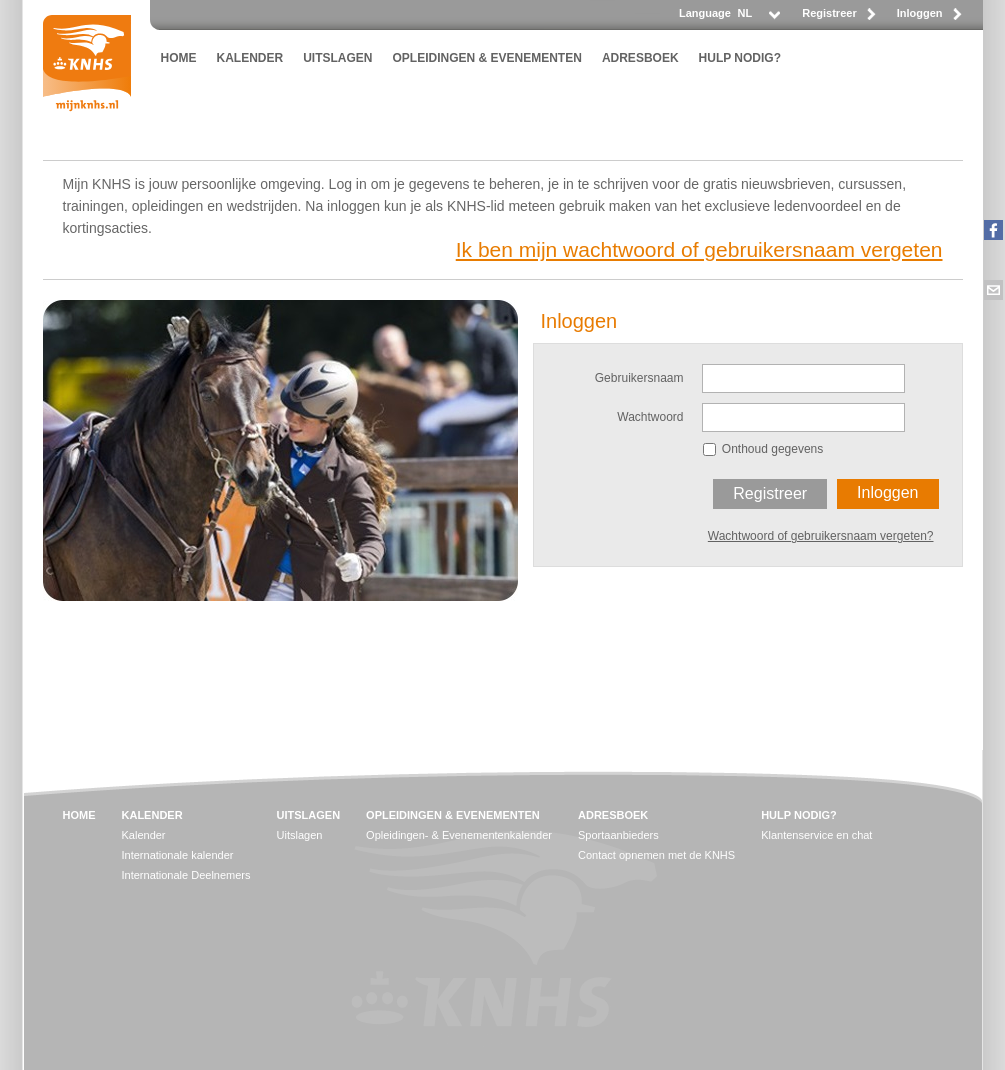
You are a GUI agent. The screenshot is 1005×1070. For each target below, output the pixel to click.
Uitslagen (300, 835)
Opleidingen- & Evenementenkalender (459, 835)
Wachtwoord (650, 417)
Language (705, 13)
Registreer (829, 13)
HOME (179, 58)
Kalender (144, 835)
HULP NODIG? (740, 58)
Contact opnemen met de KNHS (656, 855)
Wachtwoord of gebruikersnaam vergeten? (821, 536)
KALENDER (250, 58)
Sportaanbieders (618, 835)
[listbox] (758, 18)
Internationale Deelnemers (186, 875)
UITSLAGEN (337, 58)
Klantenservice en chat (816, 835)
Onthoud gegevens (772, 449)
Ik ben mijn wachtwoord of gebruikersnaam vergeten (699, 249)
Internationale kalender (178, 855)
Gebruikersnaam (639, 378)
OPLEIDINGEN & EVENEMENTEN (487, 58)
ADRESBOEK (640, 58)
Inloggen (920, 13)
